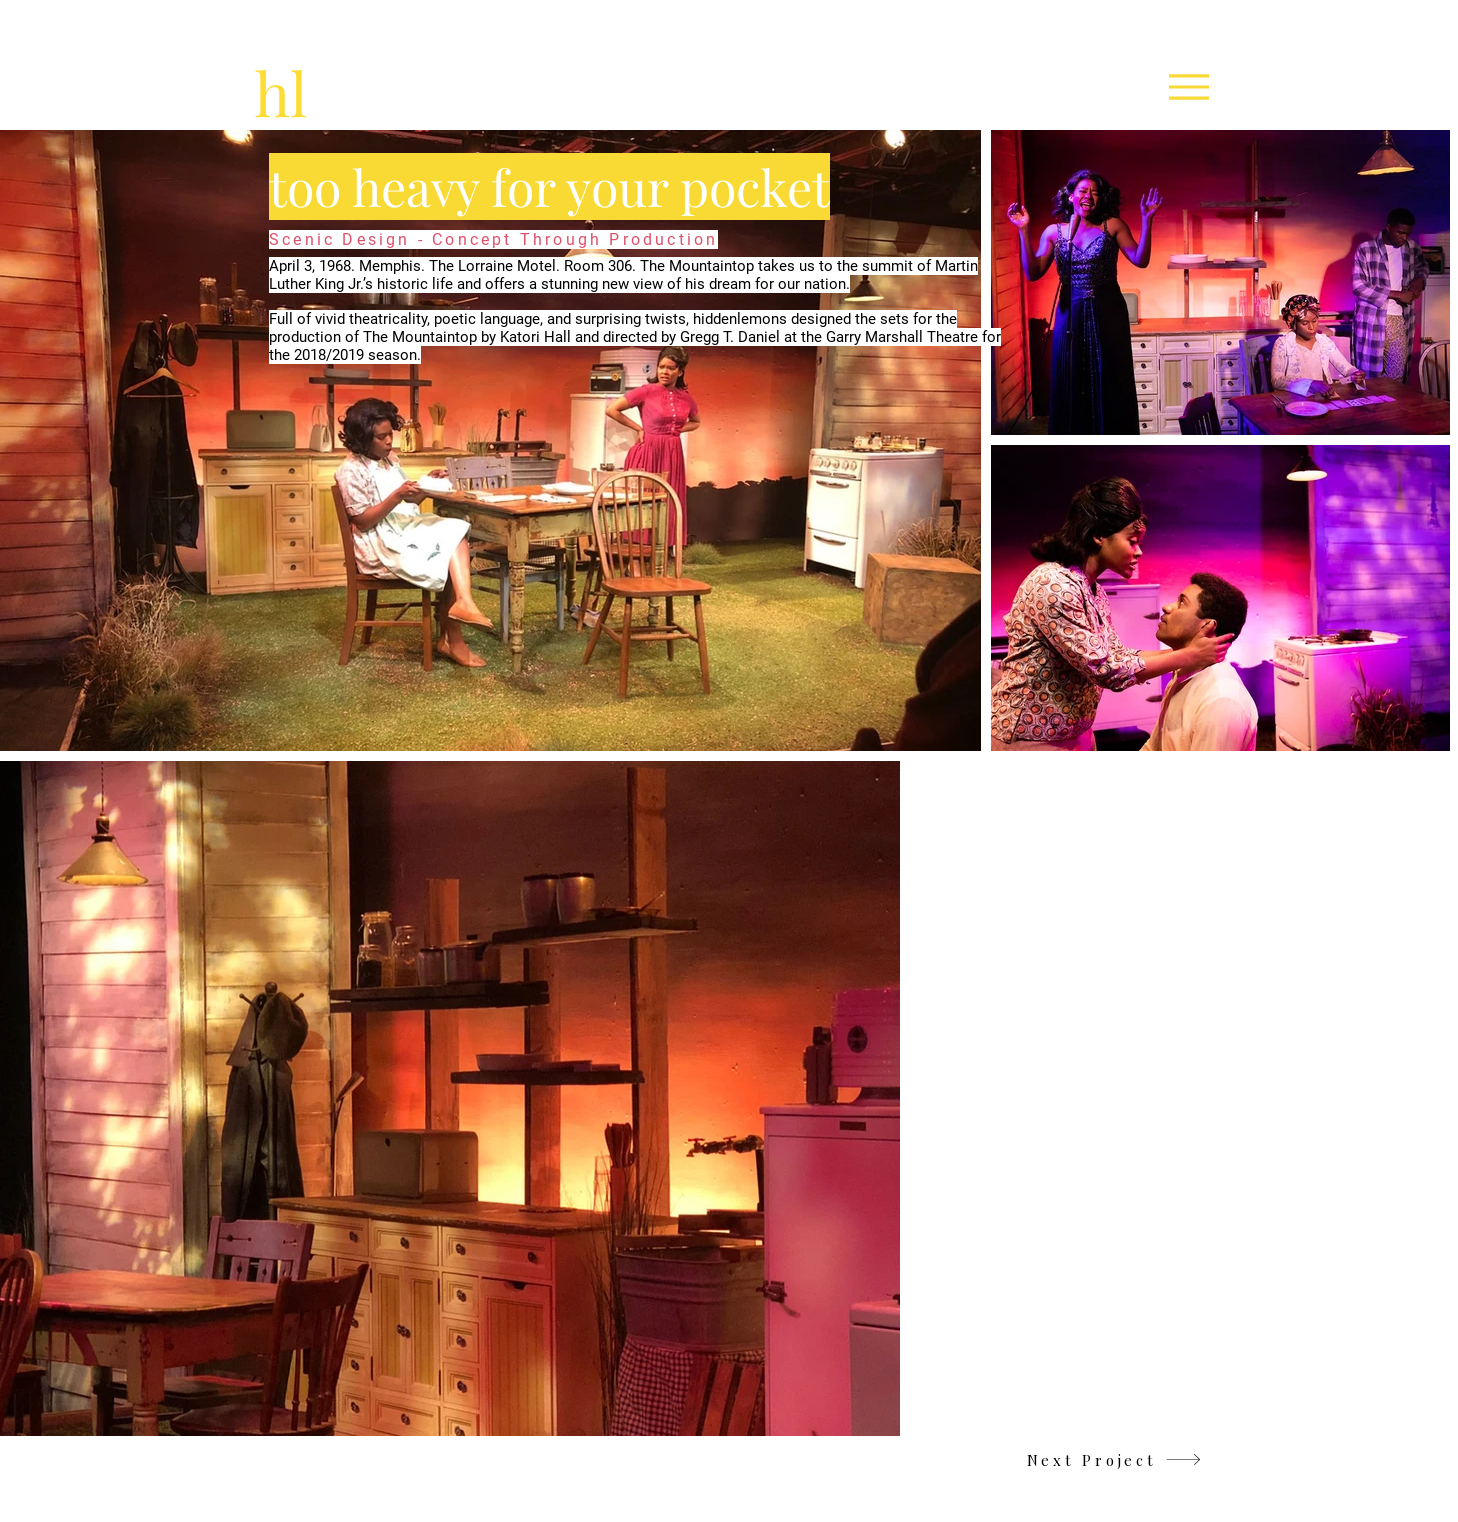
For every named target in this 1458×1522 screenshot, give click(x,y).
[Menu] (1188, 86)
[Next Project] (1114, 1459)
